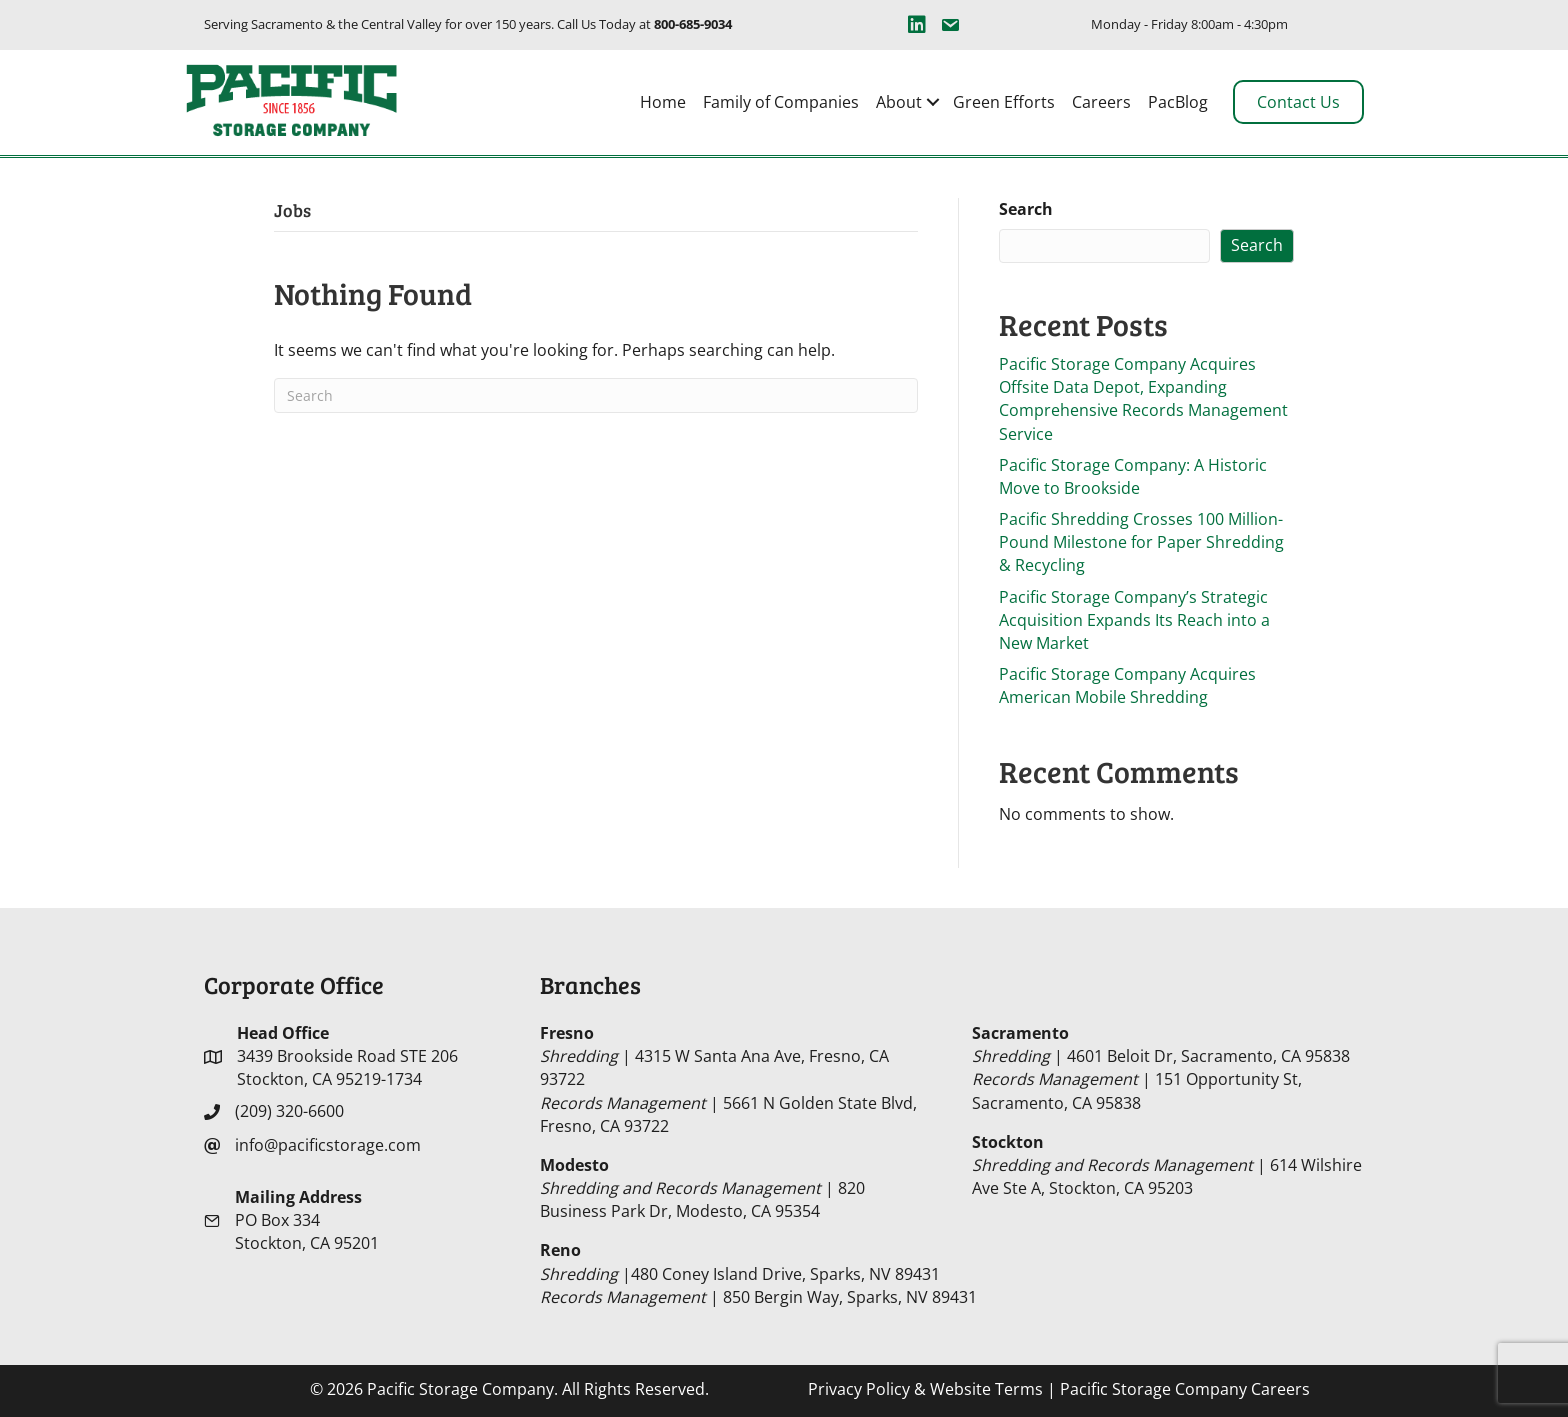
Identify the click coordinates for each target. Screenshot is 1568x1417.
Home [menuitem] (663, 102)
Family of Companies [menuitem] (781, 102)
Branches (590, 984)
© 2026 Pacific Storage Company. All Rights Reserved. (509, 1389)
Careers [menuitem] (1101, 102)
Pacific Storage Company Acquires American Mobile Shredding (1127, 685)
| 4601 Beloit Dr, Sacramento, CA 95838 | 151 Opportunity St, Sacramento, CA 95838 (1161, 1068)
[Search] (596, 395)
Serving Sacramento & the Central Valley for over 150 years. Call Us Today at (468, 24)
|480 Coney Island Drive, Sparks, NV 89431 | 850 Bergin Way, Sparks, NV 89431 (758, 1273)
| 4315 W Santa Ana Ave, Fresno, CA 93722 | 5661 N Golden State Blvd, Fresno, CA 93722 (728, 1079)
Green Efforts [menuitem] (1004, 102)
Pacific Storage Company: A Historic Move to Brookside (1133, 476)
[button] (933, 102)
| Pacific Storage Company (1059, 1389)
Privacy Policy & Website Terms (925, 1389)
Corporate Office (294, 984)
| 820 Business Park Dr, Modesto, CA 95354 (702, 1188)
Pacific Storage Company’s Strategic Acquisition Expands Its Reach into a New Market (1134, 620)
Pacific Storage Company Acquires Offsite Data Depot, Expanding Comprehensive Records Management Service (1143, 399)
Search (1026, 209)
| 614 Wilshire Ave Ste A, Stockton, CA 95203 (1167, 1165)
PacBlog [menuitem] (1178, 102)
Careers (1280, 1389)
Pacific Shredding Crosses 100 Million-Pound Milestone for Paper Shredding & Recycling (1141, 542)
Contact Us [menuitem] (1298, 102)
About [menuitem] (899, 102)
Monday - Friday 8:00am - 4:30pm (1189, 24)
